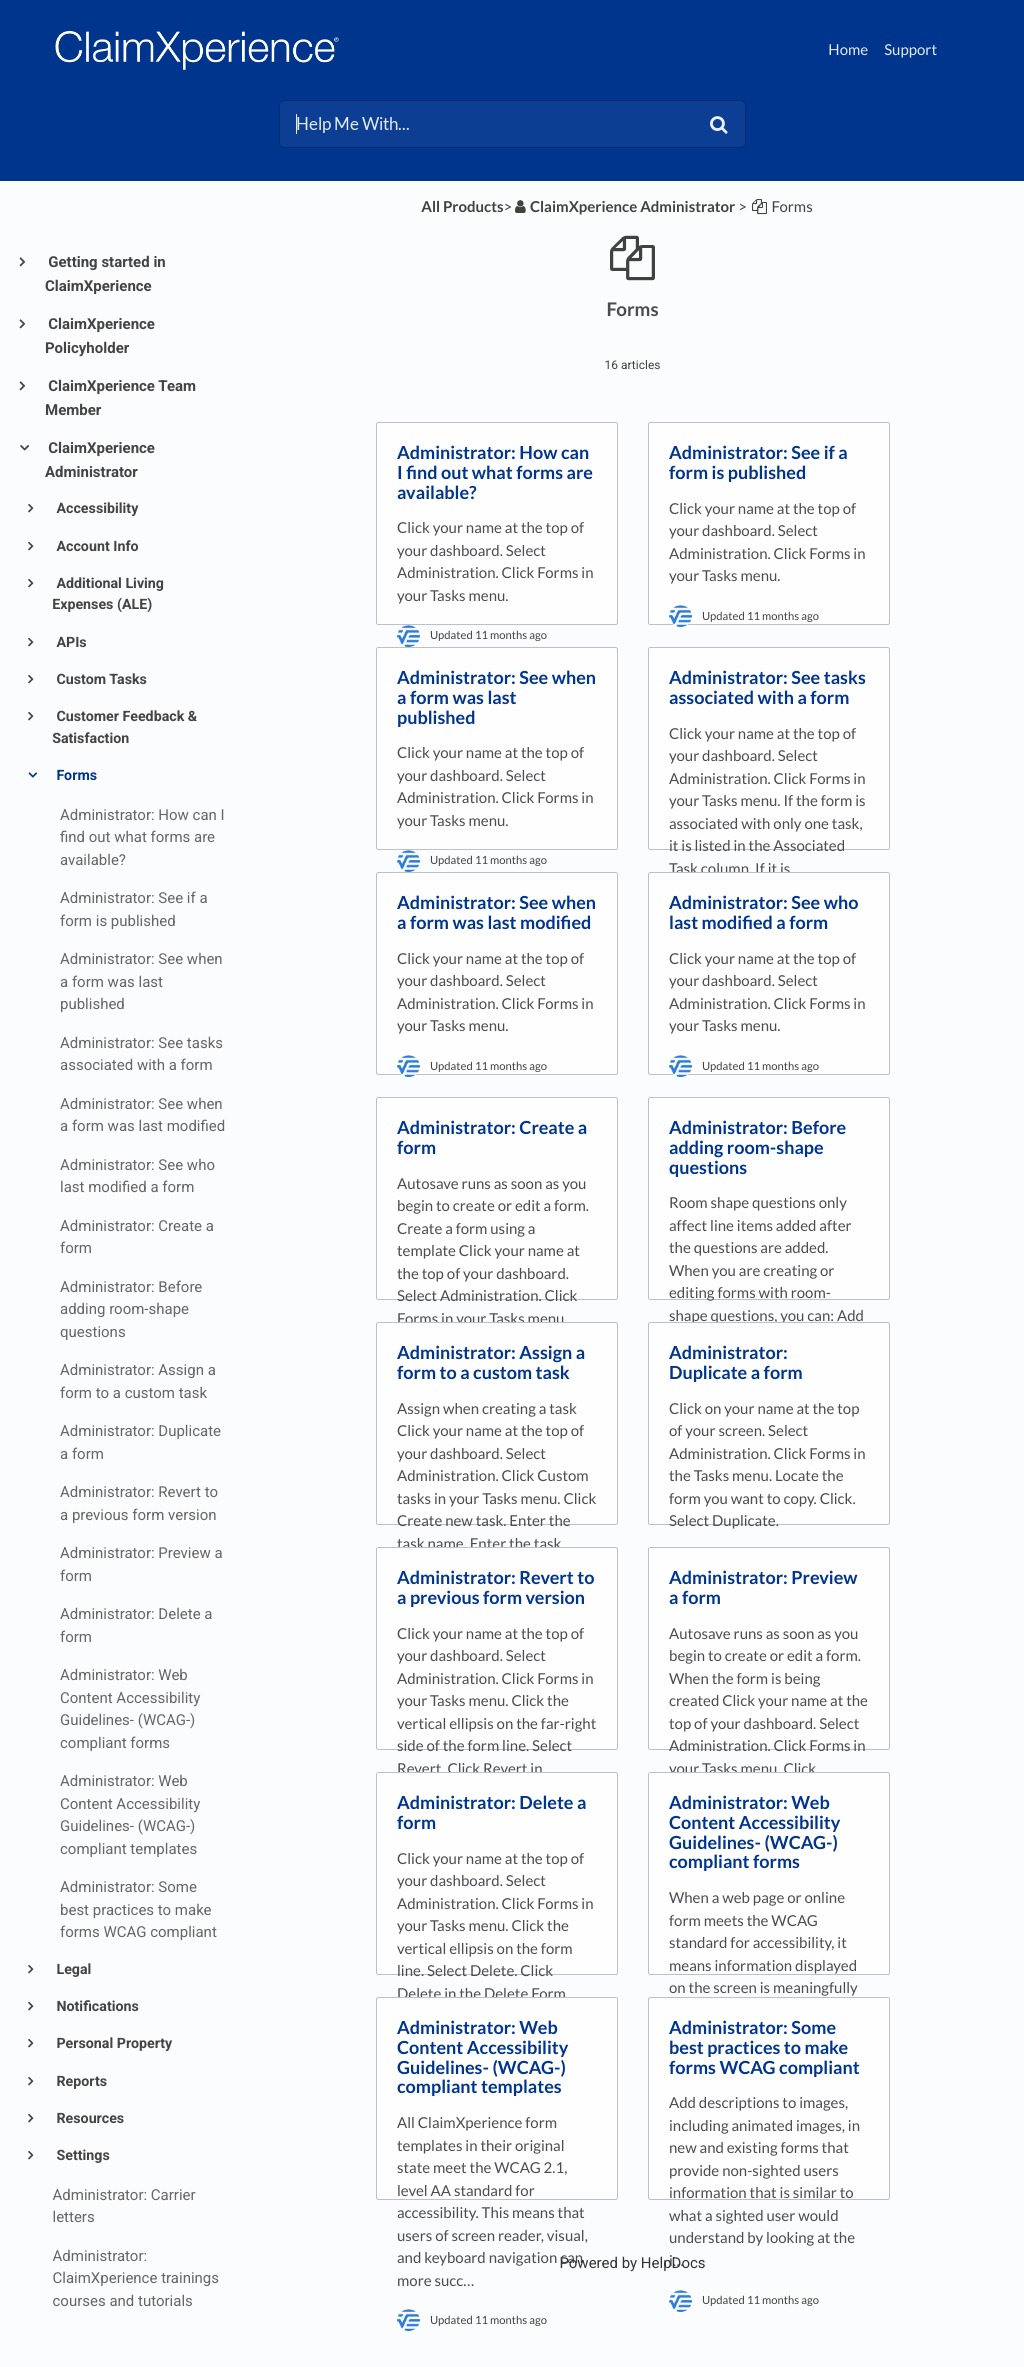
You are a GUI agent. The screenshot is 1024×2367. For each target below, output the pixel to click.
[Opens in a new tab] (632, 2263)
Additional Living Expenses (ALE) (108, 594)
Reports (80, 2082)
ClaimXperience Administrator (100, 460)
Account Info (96, 547)
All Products (462, 207)
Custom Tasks (100, 680)
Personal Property (112, 2044)
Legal (72, 1970)
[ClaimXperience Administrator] (623, 207)
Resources (88, 2119)
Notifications (96, 2007)
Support (910, 50)
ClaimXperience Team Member (120, 398)
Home (848, 50)
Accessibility (95, 509)
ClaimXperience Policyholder (100, 336)
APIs (70, 643)
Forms (75, 776)
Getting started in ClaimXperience (105, 274)
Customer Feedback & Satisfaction (124, 727)
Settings (81, 2156)
